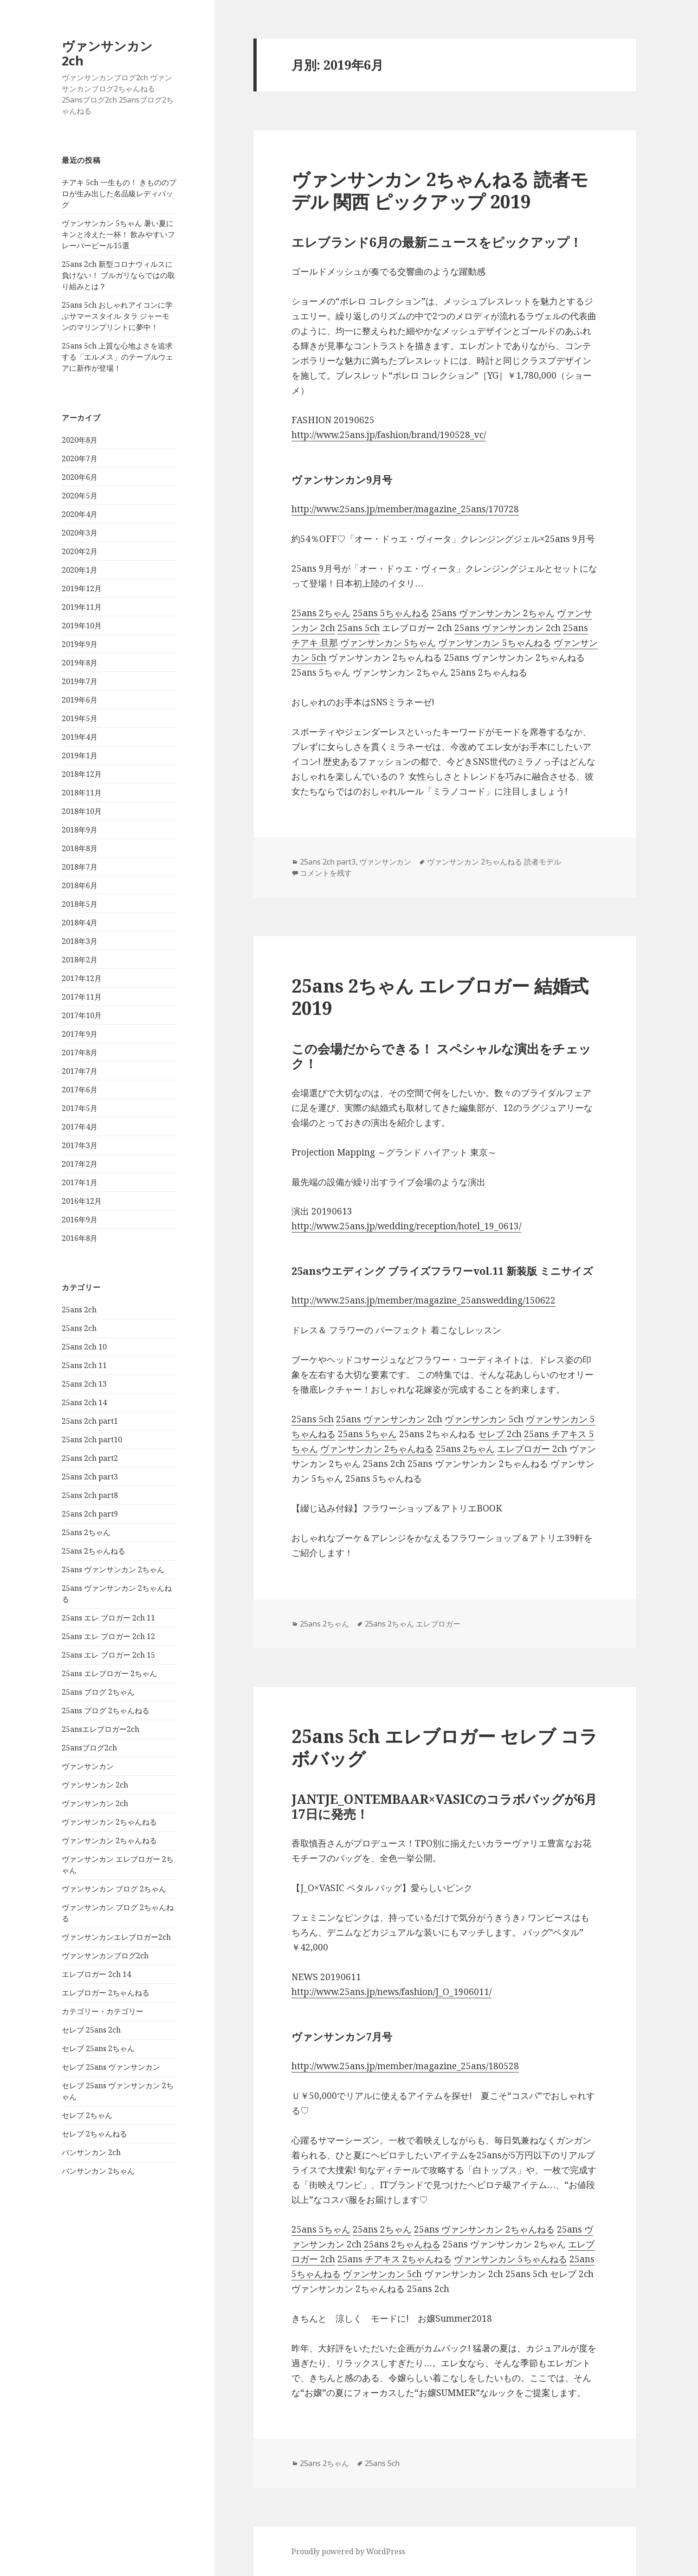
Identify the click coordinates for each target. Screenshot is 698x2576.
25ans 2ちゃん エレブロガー (412, 1624)
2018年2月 (79, 960)
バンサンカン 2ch (91, 2152)
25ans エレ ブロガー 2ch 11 (108, 1618)
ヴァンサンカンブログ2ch (105, 1955)
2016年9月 (79, 1219)
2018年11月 (82, 793)
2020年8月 (79, 440)
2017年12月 (82, 978)
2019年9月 (79, 644)
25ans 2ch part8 (90, 1495)
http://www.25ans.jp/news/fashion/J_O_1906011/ (391, 1992)
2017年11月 (82, 997)
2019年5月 (79, 718)
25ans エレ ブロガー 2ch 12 (108, 1636)
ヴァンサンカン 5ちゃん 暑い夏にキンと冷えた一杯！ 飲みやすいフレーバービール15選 (118, 234)
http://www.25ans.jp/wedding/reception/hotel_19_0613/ (406, 1226)
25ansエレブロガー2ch (100, 1729)
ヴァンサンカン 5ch (484, 1419)
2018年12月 (82, 774)
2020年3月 (79, 533)
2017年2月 (79, 1164)
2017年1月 (79, 1182)
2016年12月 (82, 1201)
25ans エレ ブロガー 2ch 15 (108, 1655)
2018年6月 (79, 885)
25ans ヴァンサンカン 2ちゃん (113, 1569)
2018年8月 (79, 848)
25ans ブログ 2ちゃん (98, 1692)
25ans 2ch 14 (84, 1402)
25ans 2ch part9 (90, 1514)
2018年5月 (79, 904)
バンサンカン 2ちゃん (98, 2171)
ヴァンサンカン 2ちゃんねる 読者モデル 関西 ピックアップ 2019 (439, 190)
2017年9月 (79, 1034)
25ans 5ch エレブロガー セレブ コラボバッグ (444, 1747)
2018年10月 (82, 811)
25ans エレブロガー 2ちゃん (109, 1673)
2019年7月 (79, 681)
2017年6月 (79, 1090)
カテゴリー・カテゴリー (102, 2011)
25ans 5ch (358, 628)
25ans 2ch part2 (90, 1458)
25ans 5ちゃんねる (391, 613)
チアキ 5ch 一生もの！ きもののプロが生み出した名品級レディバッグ (119, 193)
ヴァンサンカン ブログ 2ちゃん (114, 1889)
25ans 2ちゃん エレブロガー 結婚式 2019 (439, 996)
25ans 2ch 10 (84, 1347)
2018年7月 (79, 867)
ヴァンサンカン (88, 1766)
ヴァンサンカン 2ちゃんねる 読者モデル (494, 862)
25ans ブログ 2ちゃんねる (105, 1710)
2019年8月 (79, 663)
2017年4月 (79, 1127)
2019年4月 (79, 737)
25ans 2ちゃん (86, 1532)
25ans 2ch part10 (92, 1439)
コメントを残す (326, 873)
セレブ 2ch (500, 1434)
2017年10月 (82, 1015)
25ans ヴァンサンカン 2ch (507, 628)
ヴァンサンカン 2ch (107, 53)
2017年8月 (79, 1052)
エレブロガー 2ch (532, 1449)
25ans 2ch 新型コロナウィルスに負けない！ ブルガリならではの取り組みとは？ (118, 275)
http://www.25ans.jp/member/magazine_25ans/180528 (405, 2066)
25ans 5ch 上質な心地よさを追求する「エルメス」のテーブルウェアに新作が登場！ (117, 357)
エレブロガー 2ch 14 (96, 1974)
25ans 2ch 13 (84, 1384)
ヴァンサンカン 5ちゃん (388, 643)
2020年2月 (79, 551)
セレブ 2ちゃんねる (94, 2134)
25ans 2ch (79, 1309)
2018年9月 (79, 830)
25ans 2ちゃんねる (93, 1551)
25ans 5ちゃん (367, 1434)
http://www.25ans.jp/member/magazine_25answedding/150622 (423, 1300)
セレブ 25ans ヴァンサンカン (111, 2067)
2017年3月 (79, 1145)
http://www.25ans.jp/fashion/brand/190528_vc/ (388, 435)
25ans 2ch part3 (90, 1477)
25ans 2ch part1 (90, 1421)
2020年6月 (79, 477)
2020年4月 (79, 514)
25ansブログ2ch (89, 1748)
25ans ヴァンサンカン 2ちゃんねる (484, 2229)
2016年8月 (79, 1238)
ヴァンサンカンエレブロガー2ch (116, 1937)
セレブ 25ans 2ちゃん (98, 2048)
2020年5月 (79, 496)
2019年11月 (82, 607)
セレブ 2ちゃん (87, 2115)
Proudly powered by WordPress (348, 2551)
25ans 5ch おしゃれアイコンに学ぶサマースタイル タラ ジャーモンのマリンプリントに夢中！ (117, 316)
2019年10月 (82, 625)
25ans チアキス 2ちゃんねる (394, 2259)
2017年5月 (79, 1108)
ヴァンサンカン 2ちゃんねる (109, 1822)
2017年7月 (79, 1071)
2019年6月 (79, 700)
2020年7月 (79, 458)
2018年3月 (79, 941)
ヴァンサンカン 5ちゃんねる (494, 643)
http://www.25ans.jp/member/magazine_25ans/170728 (405, 509)
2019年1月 (79, 755)
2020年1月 (79, 570)
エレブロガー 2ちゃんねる (105, 1993)
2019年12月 (82, 588)
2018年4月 (79, 922)
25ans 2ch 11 (84, 1365)
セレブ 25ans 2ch (91, 2030)
